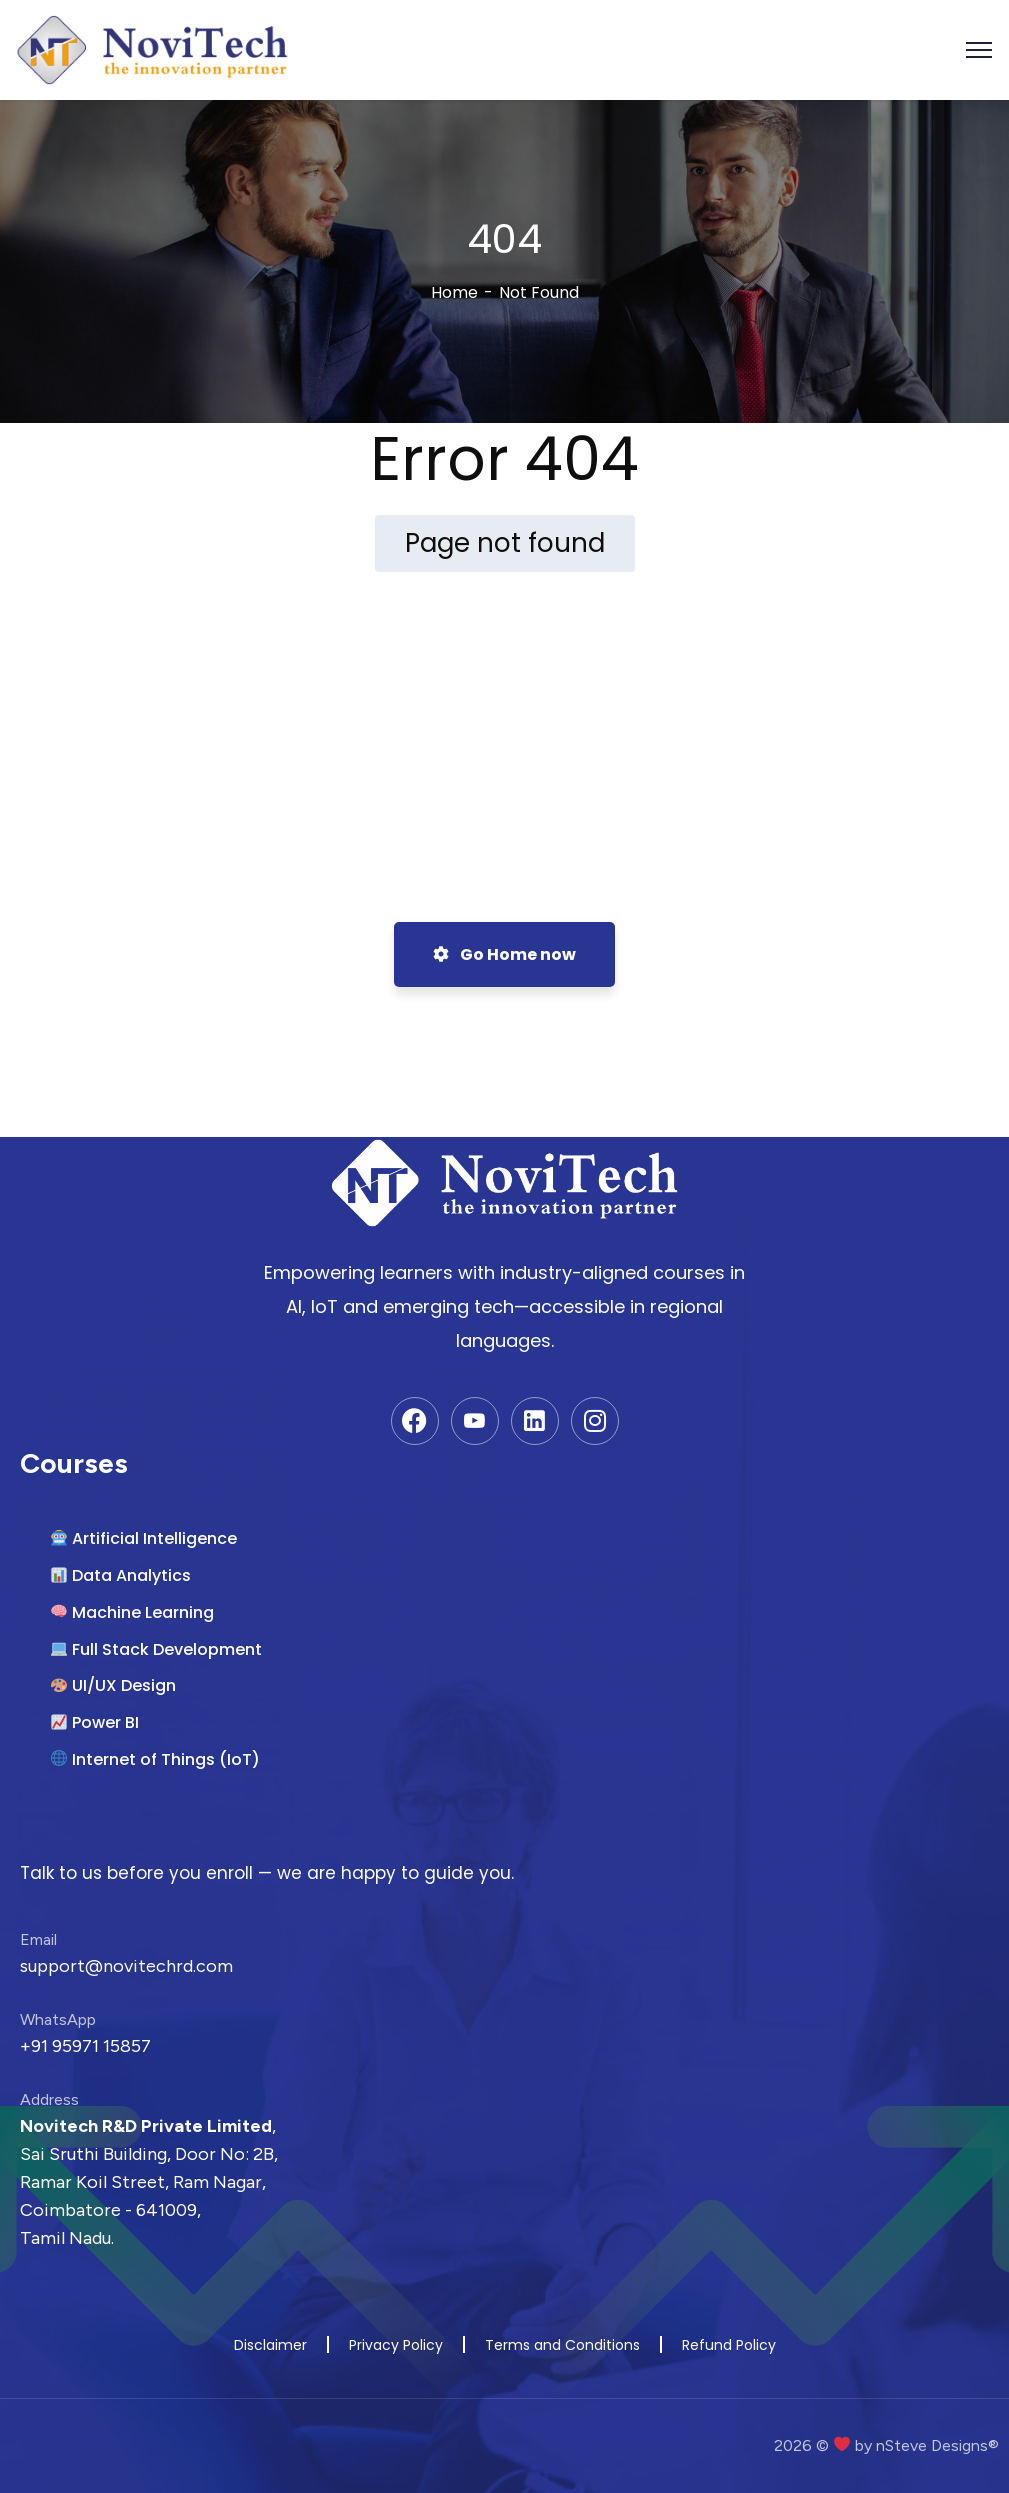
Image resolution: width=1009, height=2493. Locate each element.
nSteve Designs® (937, 2445)
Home (454, 292)
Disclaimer (270, 2345)
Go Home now (504, 954)
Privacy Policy (396, 2345)
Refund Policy (729, 2345)
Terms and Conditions (562, 2345)
